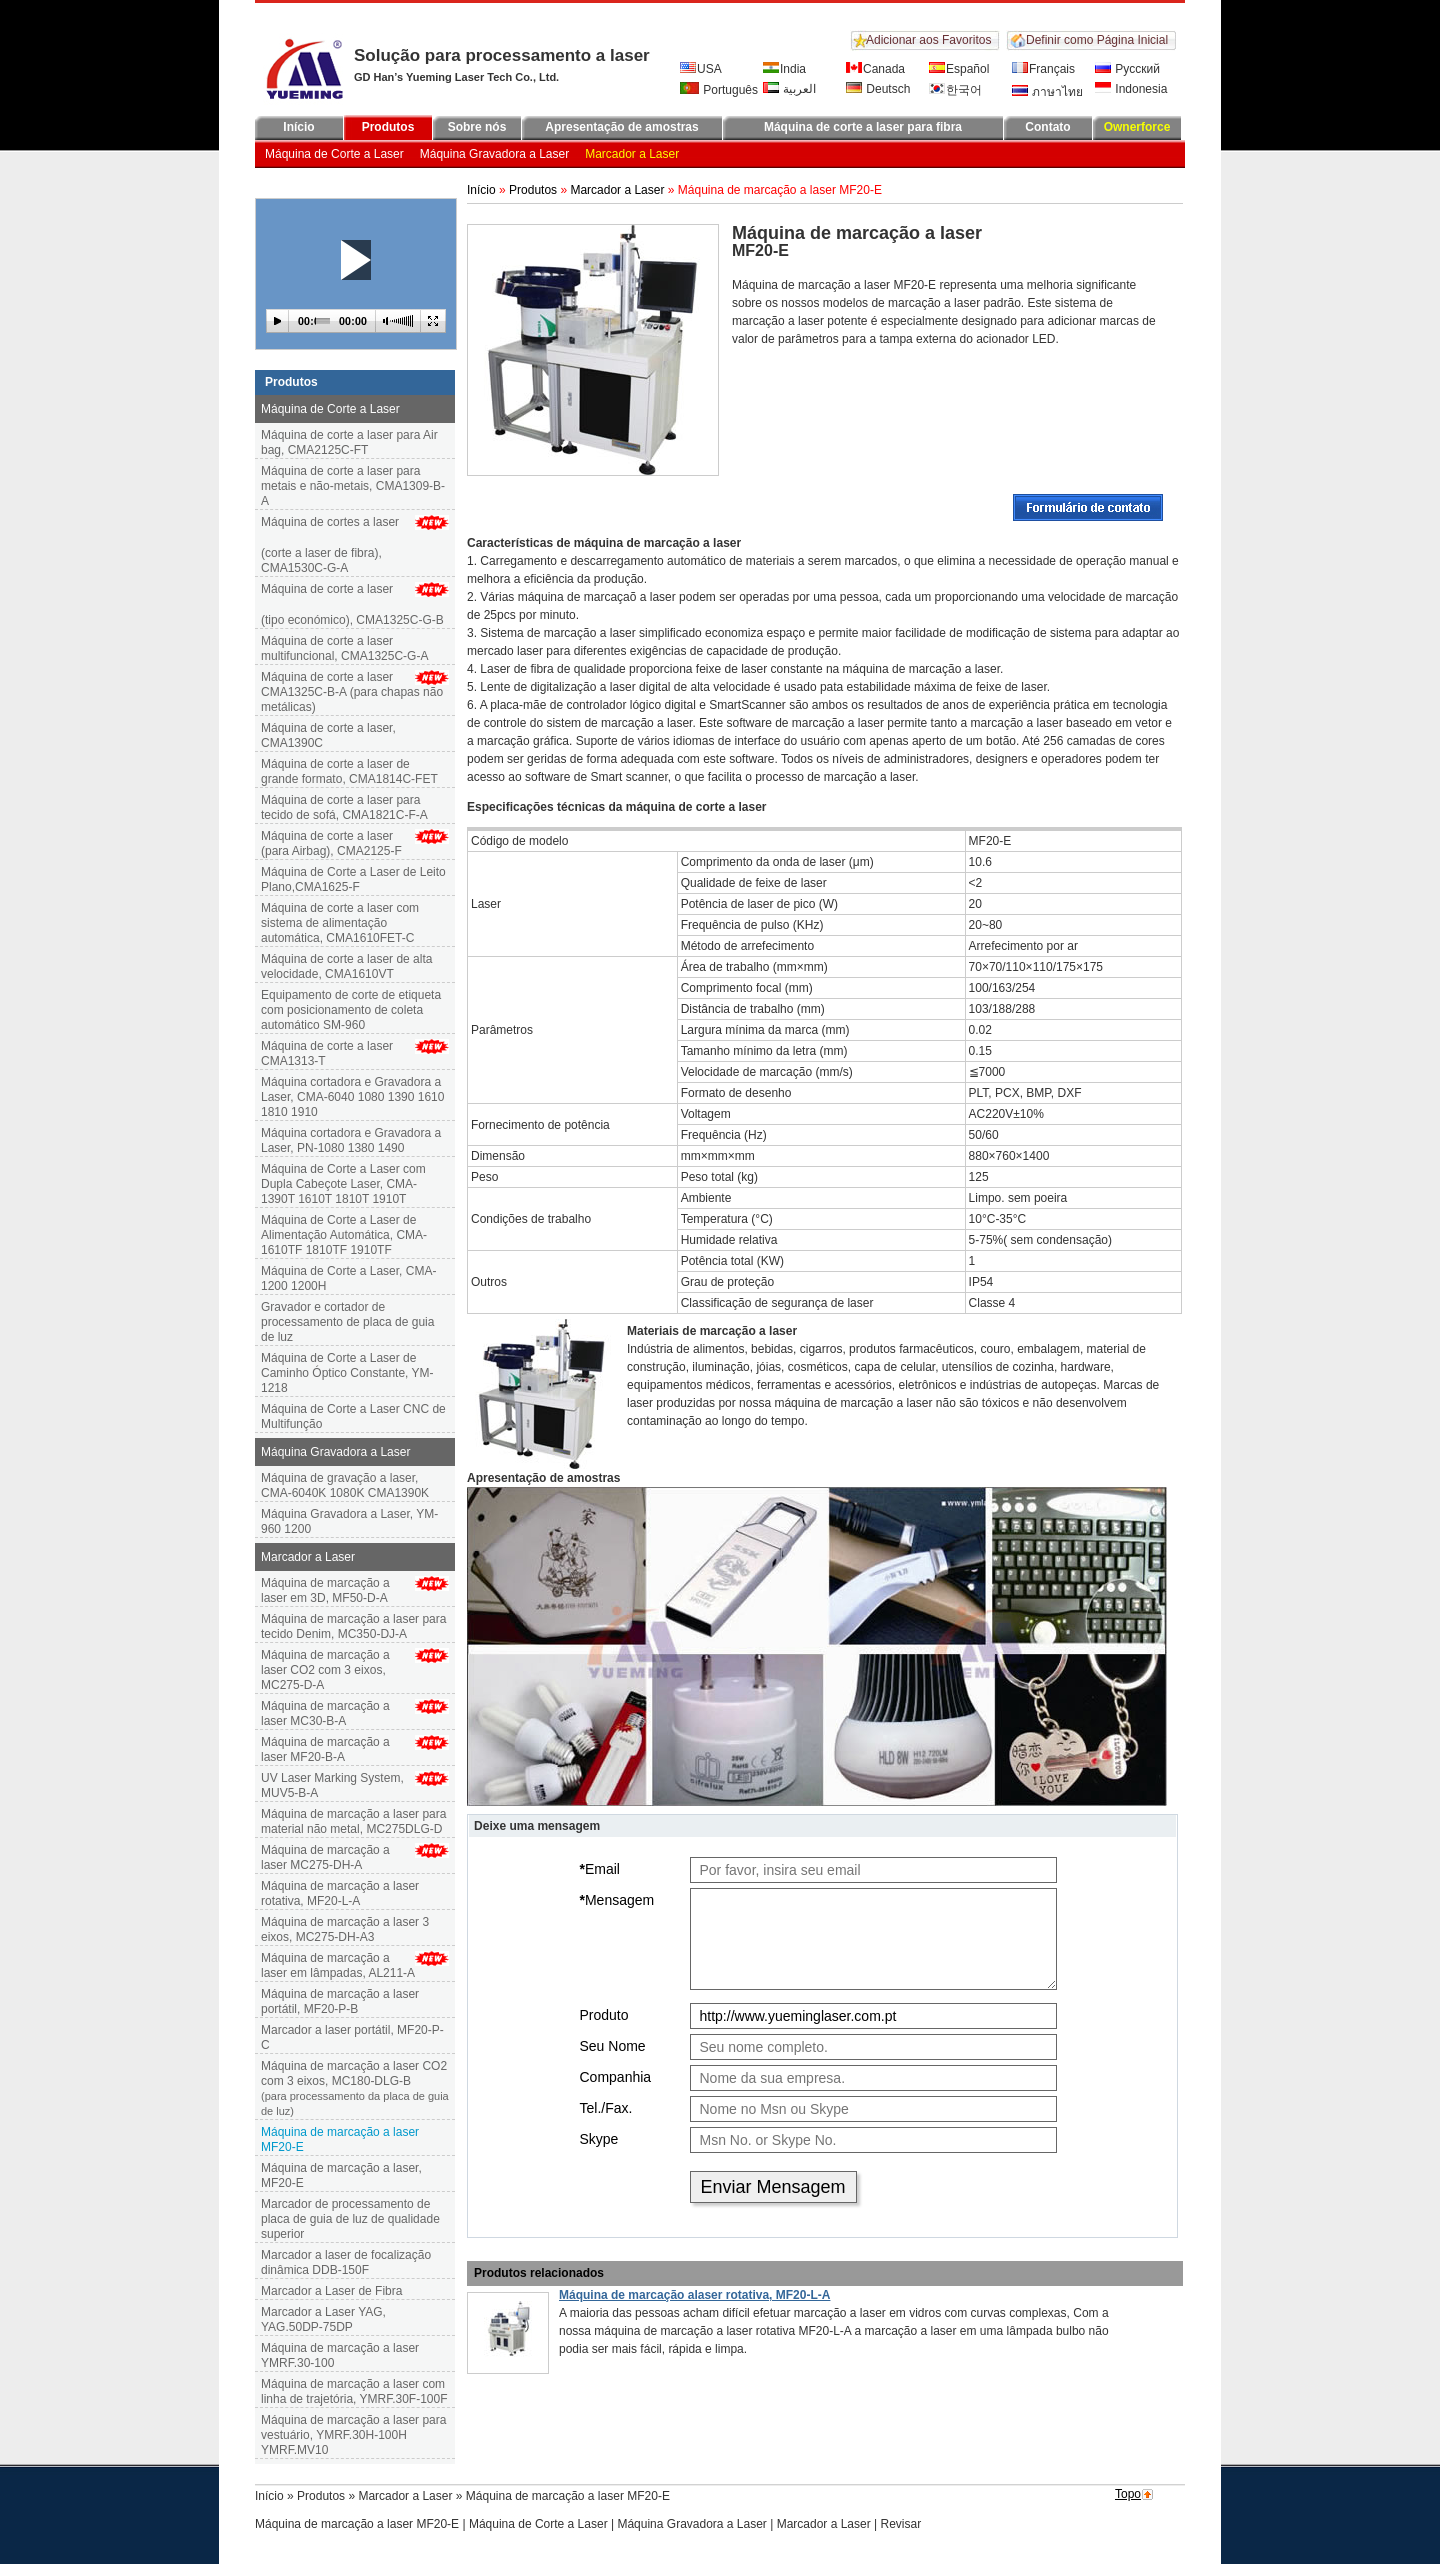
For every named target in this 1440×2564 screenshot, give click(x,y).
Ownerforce (1137, 127)
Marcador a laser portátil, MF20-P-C (352, 2037)
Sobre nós (477, 127)
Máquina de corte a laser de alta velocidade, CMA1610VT (346, 966)
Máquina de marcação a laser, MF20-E (341, 2175)
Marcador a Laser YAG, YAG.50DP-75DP (323, 2319)
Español (959, 69)
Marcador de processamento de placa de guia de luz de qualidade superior (350, 2219)
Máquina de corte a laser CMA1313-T (327, 1053)
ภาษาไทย (1047, 92)
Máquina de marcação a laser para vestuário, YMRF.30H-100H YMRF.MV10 (353, 2435)
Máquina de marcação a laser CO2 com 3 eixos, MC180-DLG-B (355, 2089)
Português (719, 89)
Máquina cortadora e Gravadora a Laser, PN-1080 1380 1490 (351, 1140)
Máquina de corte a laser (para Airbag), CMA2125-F (331, 843)
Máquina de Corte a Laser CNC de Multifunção (353, 1416)
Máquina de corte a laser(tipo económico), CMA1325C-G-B (355, 604)
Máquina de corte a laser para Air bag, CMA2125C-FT (349, 442)
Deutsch (878, 89)
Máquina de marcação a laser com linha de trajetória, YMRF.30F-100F (354, 2391)
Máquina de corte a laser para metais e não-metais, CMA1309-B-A (353, 486)
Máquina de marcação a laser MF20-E (357, 2524)
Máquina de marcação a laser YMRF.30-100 (340, 2355)
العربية (789, 89)
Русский (1127, 69)
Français (1043, 69)
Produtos (388, 127)
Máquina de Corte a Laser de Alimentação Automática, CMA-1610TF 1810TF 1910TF (344, 1235)
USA (701, 69)
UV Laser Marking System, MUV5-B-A (332, 1785)
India (784, 69)
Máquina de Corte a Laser (334, 154)
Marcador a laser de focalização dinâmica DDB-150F (346, 2262)
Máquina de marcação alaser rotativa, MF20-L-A (694, 2295)
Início (298, 127)
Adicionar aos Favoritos (928, 40)
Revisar (901, 2524)
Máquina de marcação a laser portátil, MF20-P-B (340, 2001)
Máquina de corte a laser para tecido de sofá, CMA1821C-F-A (344, 807)
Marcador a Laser (632, 154)
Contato (1047, 127)
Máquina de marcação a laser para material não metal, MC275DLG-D (353, 1821)
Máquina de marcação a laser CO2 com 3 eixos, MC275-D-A (325, 1670)
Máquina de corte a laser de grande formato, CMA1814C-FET (349, 771)
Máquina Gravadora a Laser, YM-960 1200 (349, 1521)
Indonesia (1131, 89)
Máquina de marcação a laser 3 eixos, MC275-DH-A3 (345, 1929)
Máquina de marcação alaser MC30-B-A (325, 1713)
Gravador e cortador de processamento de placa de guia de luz (347, 1322)
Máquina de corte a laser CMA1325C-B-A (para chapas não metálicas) (352, 692)
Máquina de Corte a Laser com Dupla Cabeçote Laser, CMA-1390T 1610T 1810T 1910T (343, 1184)
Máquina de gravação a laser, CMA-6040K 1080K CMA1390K (345, 1485)
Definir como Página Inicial (1097, 40)
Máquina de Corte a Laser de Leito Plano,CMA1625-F (353, 879)
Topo (1128, 2494)
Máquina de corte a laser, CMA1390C (328, 735)
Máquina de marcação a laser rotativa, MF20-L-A (340, 1893)
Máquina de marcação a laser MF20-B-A (325, 1749)
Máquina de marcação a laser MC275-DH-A (325, 1857)
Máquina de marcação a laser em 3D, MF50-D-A (325, 1590)
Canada (875, 69)
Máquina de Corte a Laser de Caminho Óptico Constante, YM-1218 (347, 1373)
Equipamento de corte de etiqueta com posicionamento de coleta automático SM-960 (351, 1010)
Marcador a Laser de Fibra (331, 2291)
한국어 (955, 90)
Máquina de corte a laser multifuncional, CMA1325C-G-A (344, 648)
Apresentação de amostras (621, 127)
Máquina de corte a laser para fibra (863, 127)
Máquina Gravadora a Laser (494, 154)
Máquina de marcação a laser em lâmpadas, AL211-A (338, 1965)
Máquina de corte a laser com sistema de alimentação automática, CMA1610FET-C (340, 923)
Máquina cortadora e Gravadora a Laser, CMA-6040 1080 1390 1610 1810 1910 (352, 1097)
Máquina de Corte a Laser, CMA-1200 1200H (348, 1278)
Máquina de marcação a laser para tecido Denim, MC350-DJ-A (353, 1626)
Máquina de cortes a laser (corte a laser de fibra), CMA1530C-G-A (355, 545)
